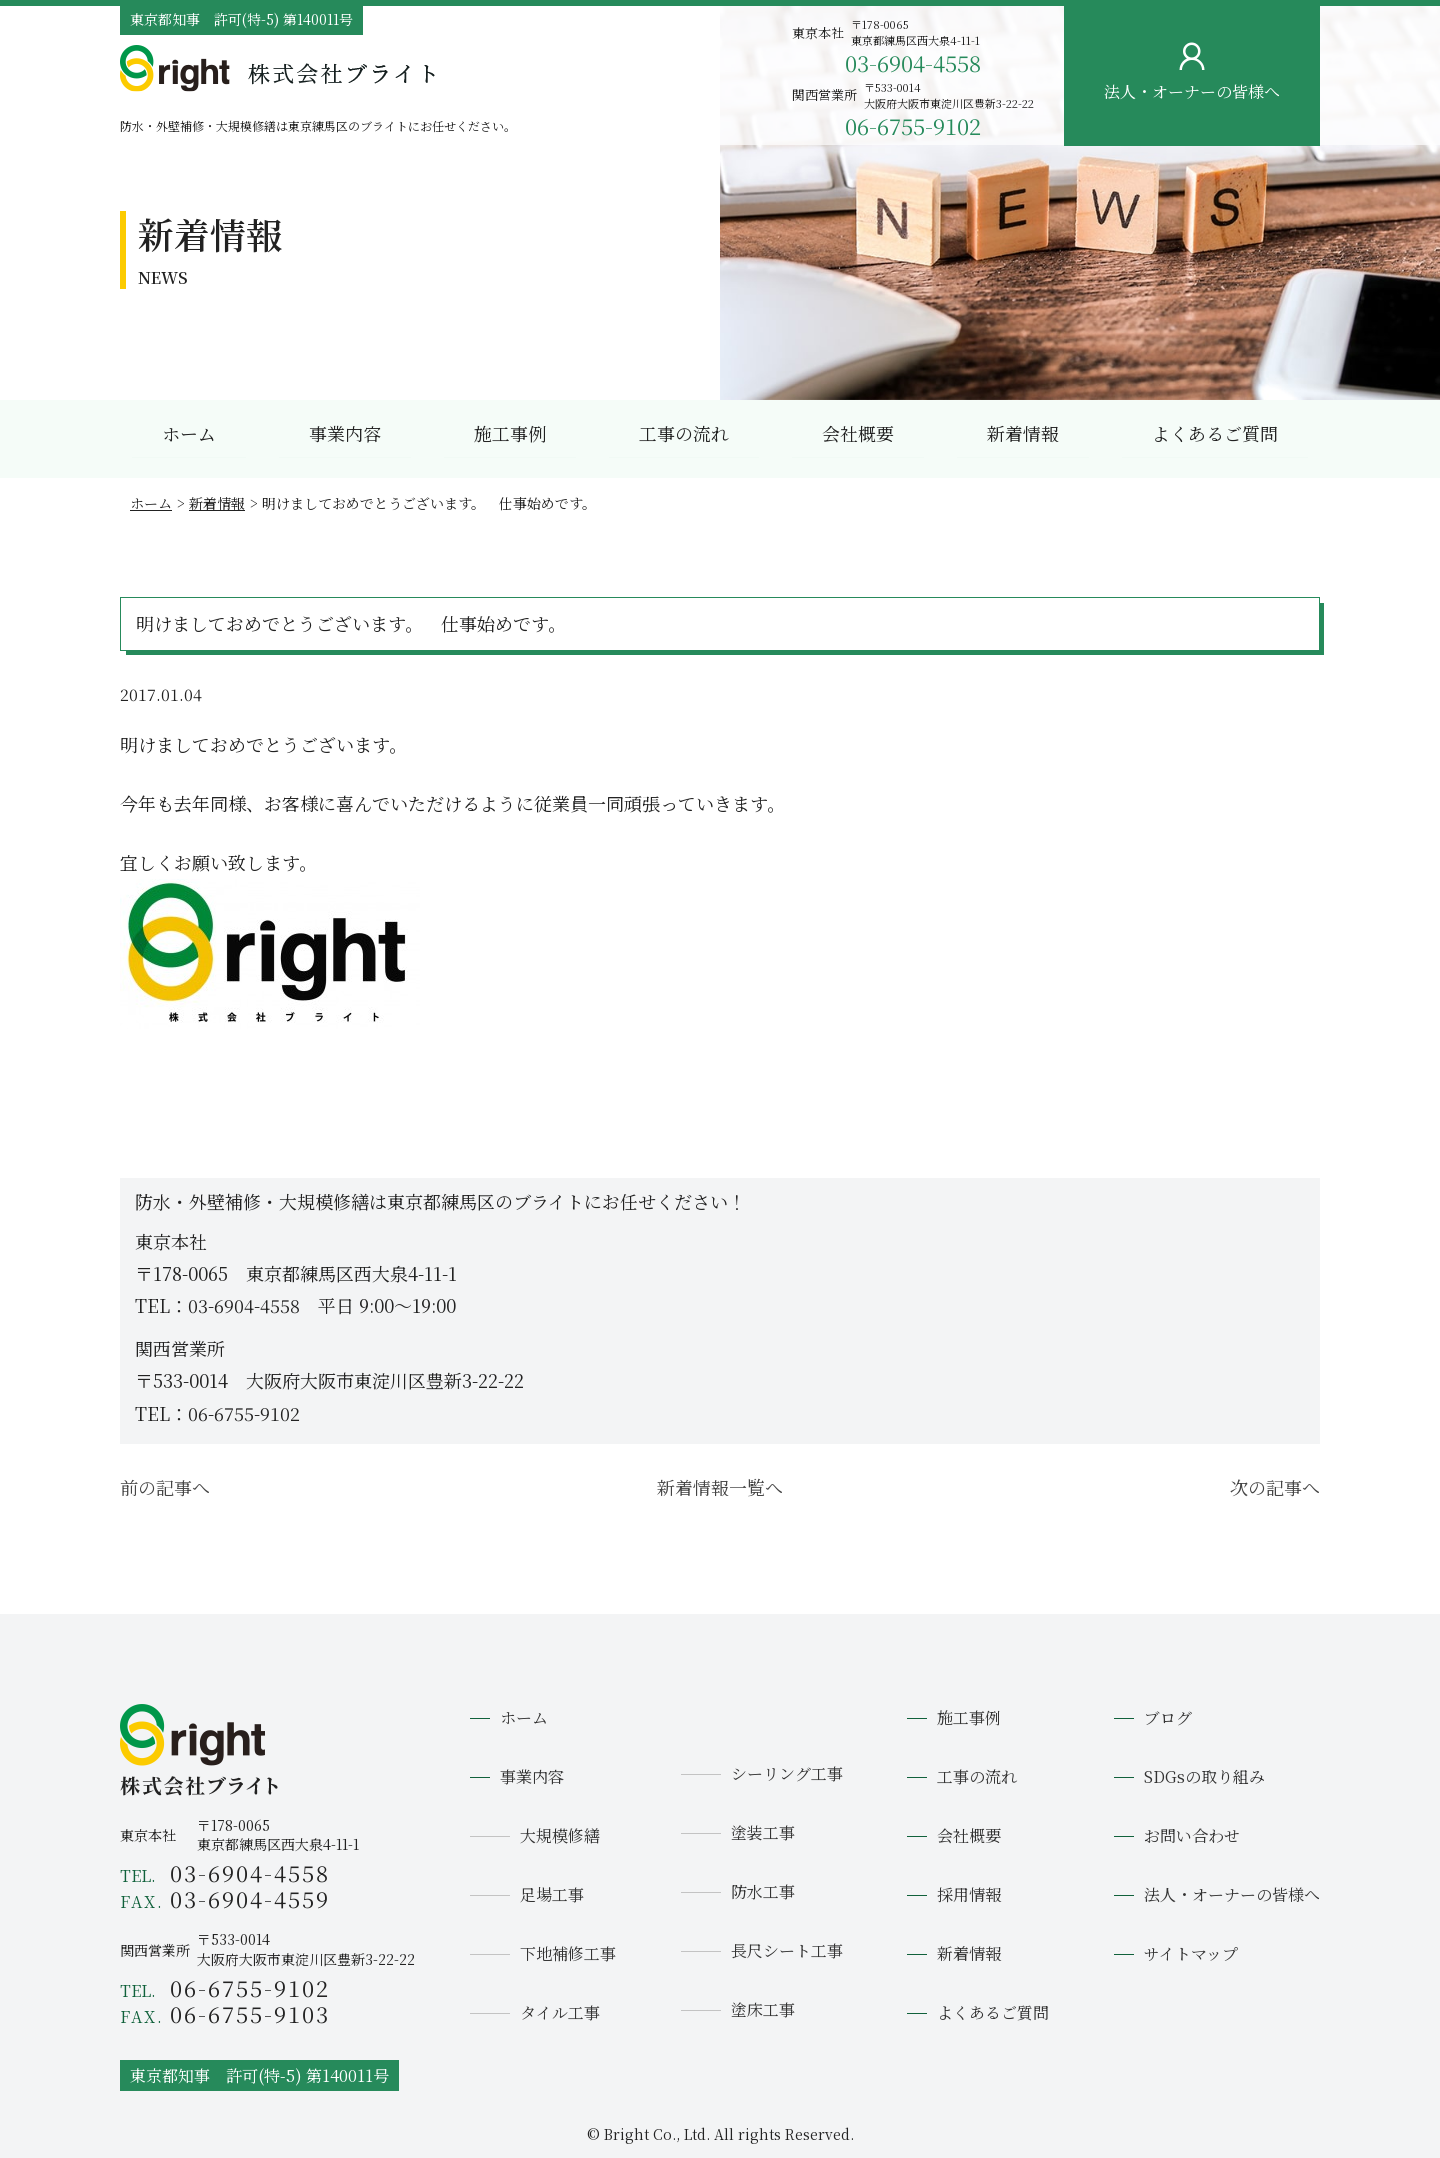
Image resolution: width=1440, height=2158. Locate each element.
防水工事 (763, 1891)
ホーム (189, 433)
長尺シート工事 (787, 1950)
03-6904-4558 (913, 62)
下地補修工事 (568, 1953)
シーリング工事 (787, 1773)
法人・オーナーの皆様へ (1232, 1894)
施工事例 (510, 433)
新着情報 (1023, 433)
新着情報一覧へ (720, 1487)
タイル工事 (560, 2012)
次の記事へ (1275, 1487)
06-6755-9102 (913, 125)
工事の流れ (684, 433)
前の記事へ (165, 1487)
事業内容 (345, 433)
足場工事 (552, 1894)
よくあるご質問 (1215, 433)
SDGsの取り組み (1204, 1776)
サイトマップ (1191, 1953)
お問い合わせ (1406, 308)
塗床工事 (763, 2009)
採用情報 (969, 1894)
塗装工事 (763, 1832)
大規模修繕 (560, 1835)
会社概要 (858, 433)
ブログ (1168, 1717)
